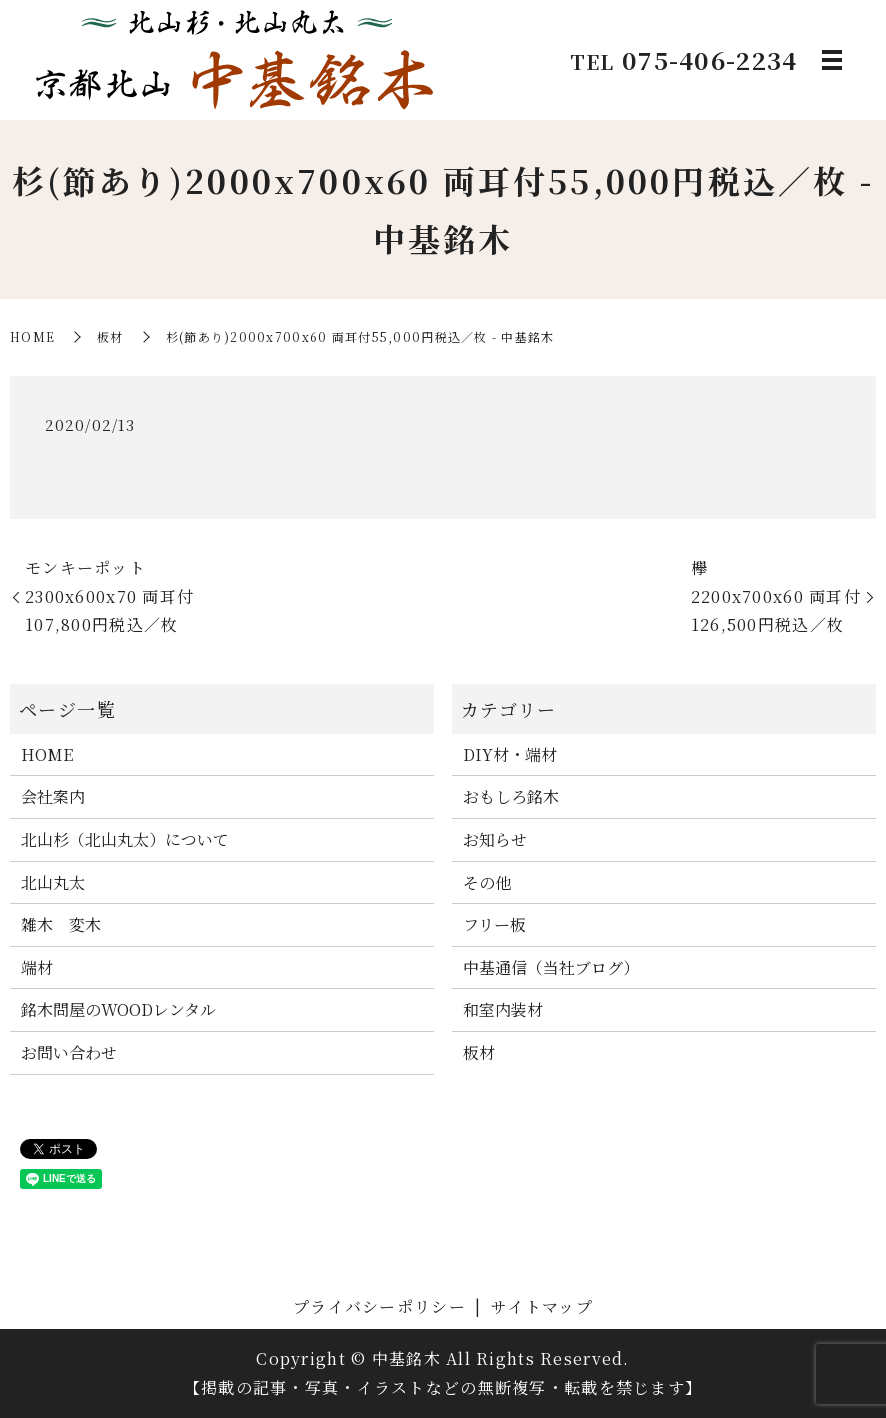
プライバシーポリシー (379, 1306)
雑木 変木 (61, 924)
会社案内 (53, 796)
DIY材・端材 (510, 754)
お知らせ (495, 839)
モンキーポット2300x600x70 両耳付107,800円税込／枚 (109, 596)
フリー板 (494, 924)
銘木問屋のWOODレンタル (118, 1009)
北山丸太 (53, 882)
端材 (37, 967)
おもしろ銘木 (511, 796)
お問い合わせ (69, 1052)
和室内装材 (503, 1009)
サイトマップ (542, 1306)
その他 (487, 882)
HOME (32, 336)
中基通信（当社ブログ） (551, 967)
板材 (110, 336)
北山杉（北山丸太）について (125, 839)
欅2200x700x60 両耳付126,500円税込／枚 (776, 596)
